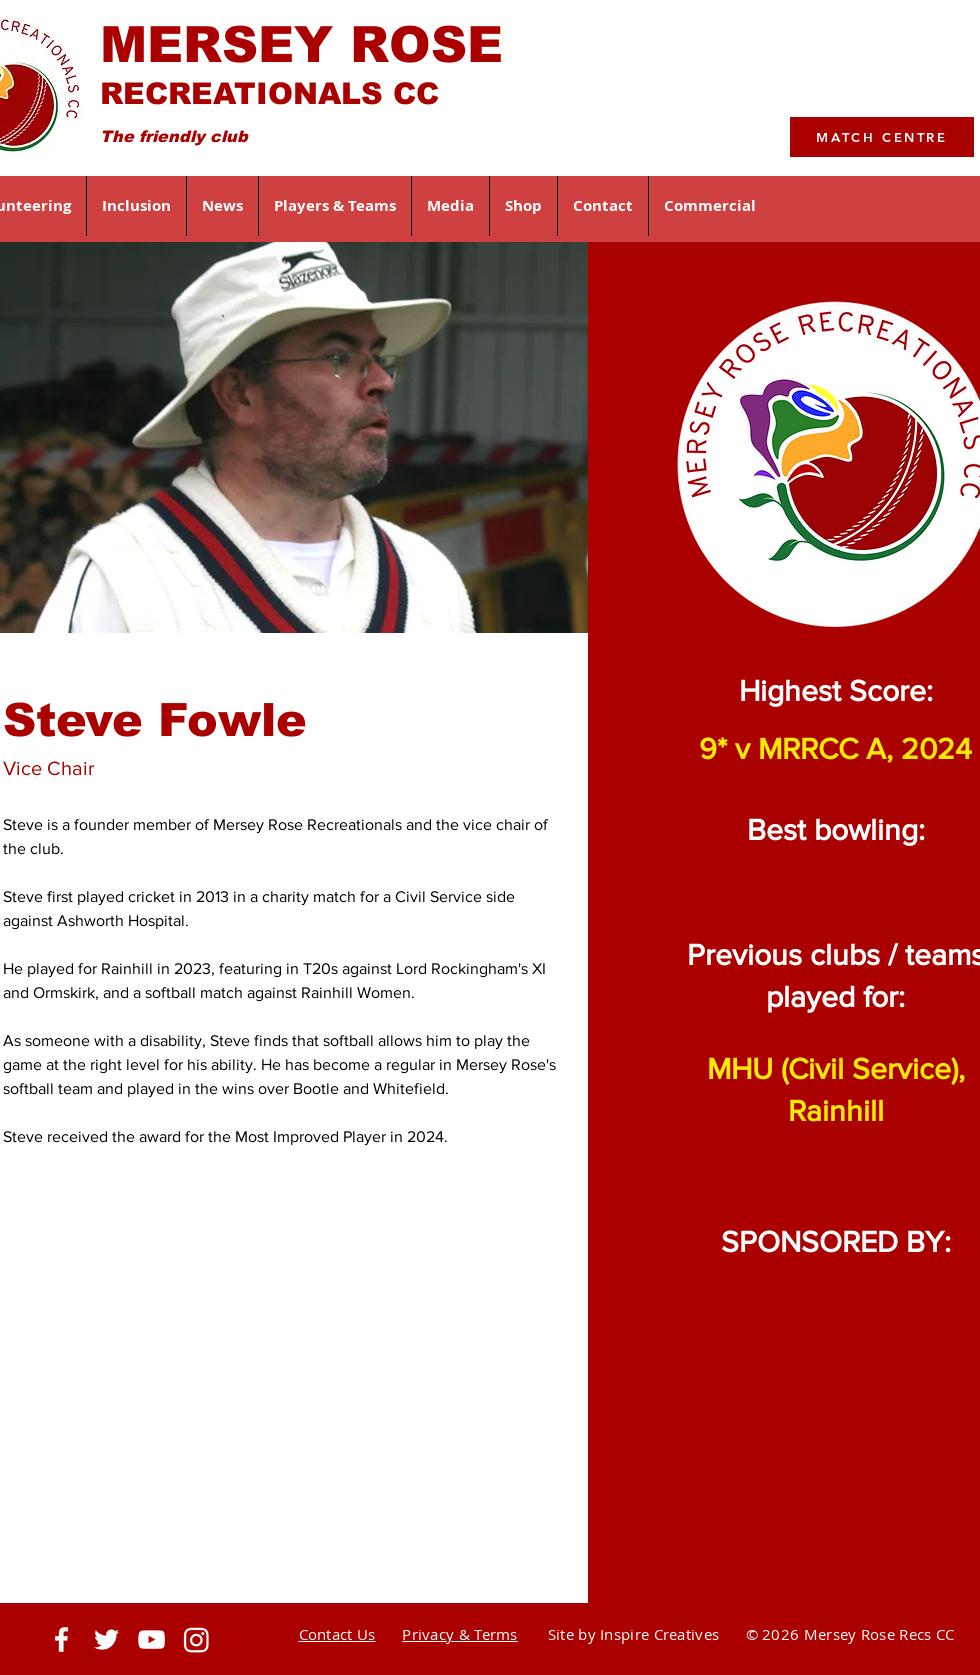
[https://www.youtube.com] (151, 1639)
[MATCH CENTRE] (882, 137)
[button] (136, 206)
